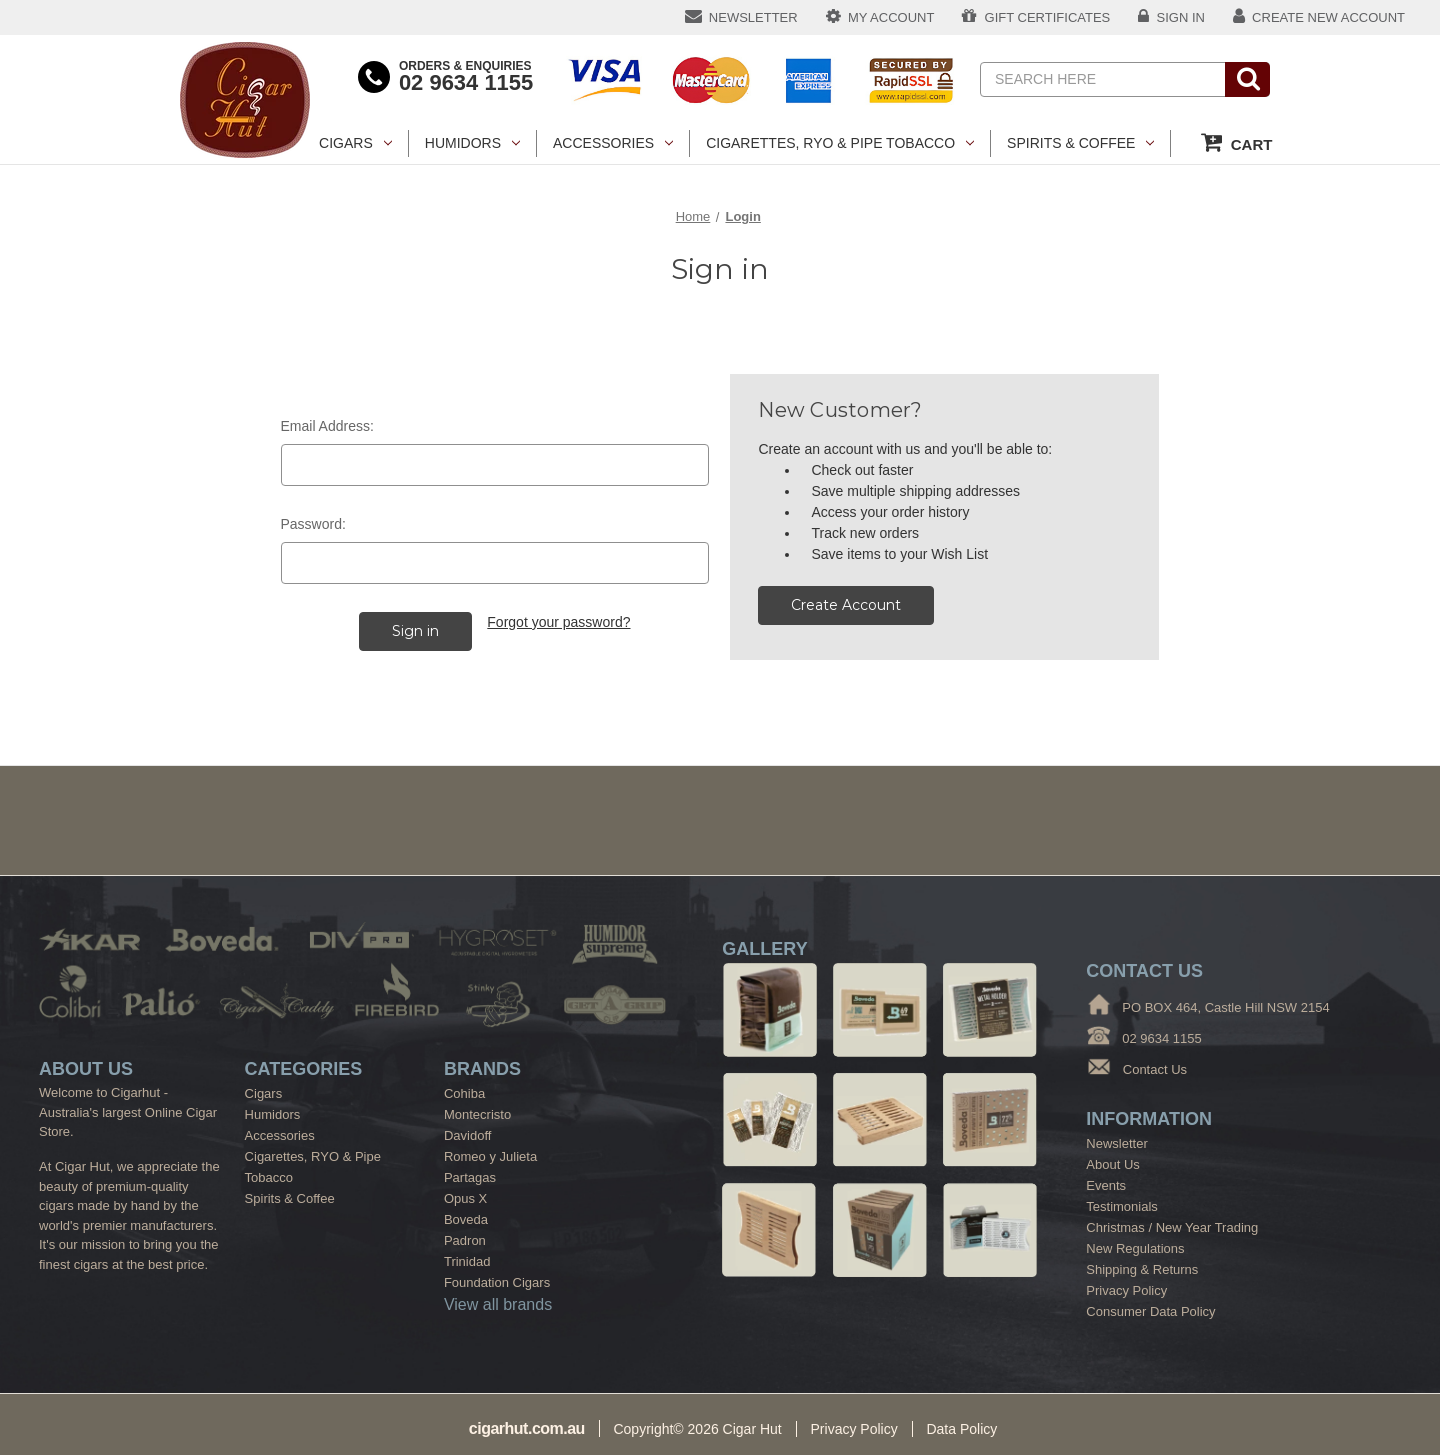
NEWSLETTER (741, 16)
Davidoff (467, 1135)
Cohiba (464, 1093)
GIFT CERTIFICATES (1036, 16)
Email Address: (327, 426)
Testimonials (1122, 1206)
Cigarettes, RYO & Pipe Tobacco (840, 143)
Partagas (470, 1177)
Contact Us (1155, 1069)
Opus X (465, 1198)
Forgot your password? (558, 622)
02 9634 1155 (466, 82)
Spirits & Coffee (1080, 143)
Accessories (613, 143)
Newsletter (1116, 1143)
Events (1106, 1185)
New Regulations (1135, 1248)
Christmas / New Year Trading (1172, 1227)
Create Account (846, 605)
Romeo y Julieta (490, 1156)
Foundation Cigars (497, 1282)
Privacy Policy (1126, 1290)
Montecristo (477, 1114)
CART (1236, 141)
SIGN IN (1171, 16)
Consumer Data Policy (1150, 1311)
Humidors (472, 143)
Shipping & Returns (1142, 1269)
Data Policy (961, 1429)
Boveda (466, 1219)
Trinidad (467, 1261)
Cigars (355, 143)
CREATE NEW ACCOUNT (1319, 16)
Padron (465, 1240)
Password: (313, 524)
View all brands (498, 1304)
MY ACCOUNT (880, 16)
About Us (1112, 1164)
